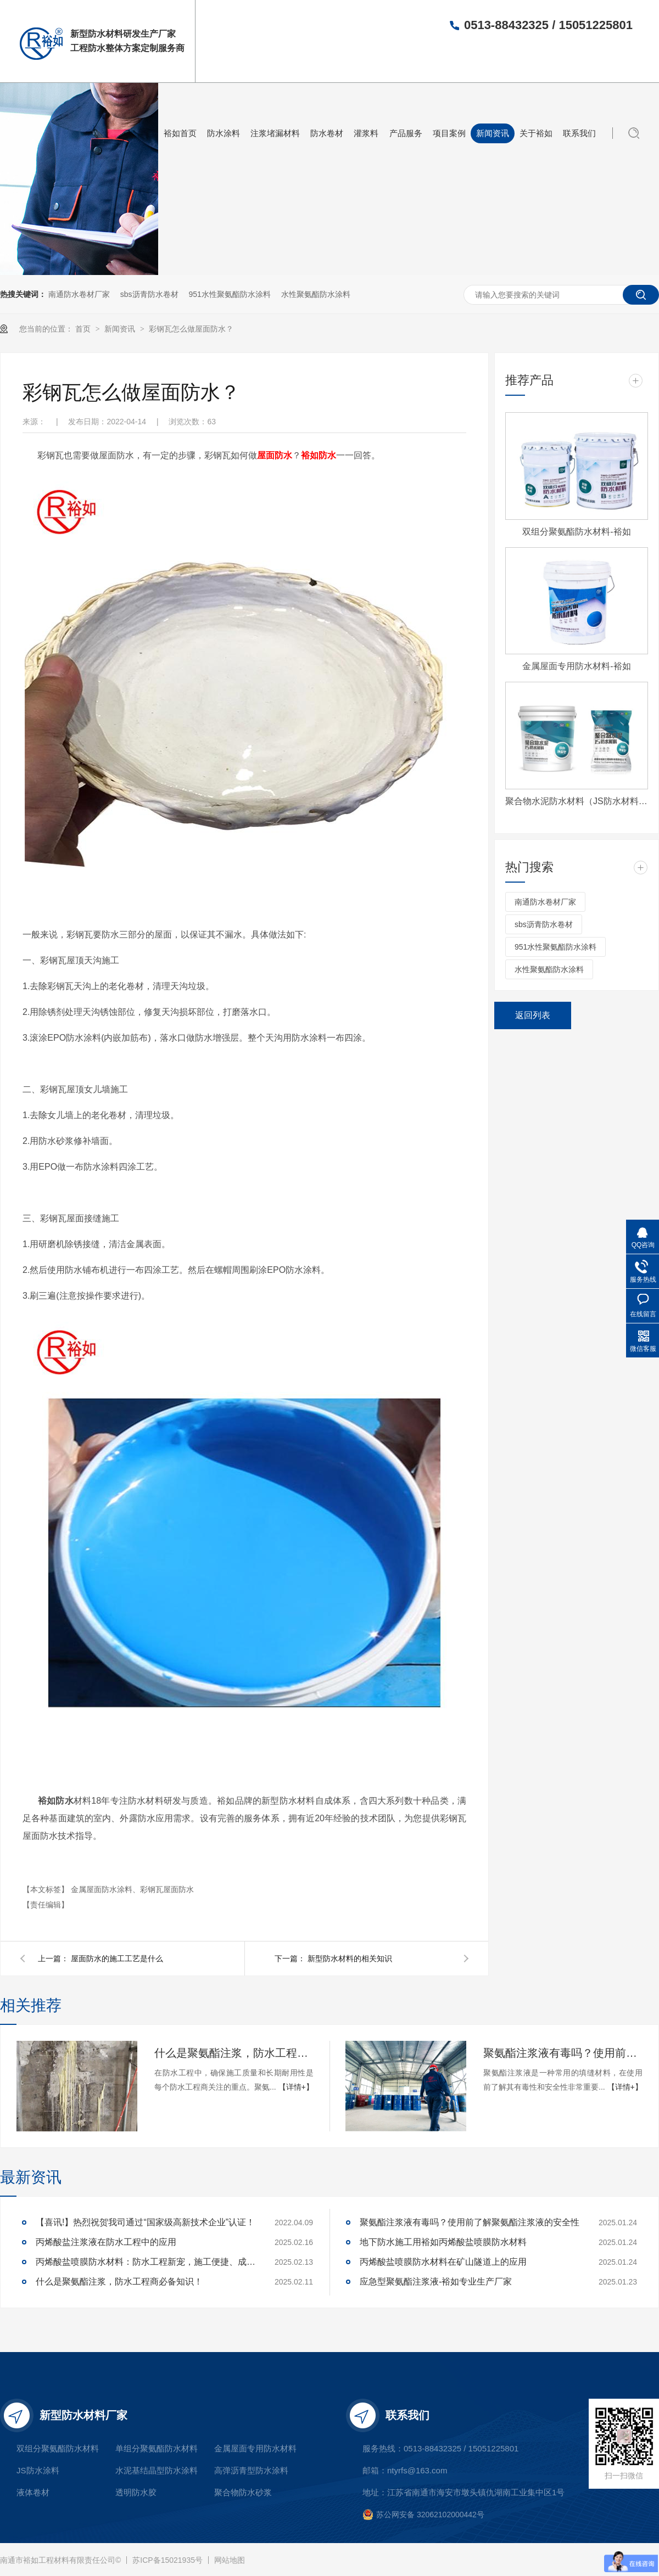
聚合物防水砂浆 (243, 2492)
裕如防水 (318, 455)
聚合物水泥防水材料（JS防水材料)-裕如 (576, 801)
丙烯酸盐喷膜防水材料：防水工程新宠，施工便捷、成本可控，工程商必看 (145, 2261)
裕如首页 (180, 133)
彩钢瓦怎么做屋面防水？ (191, 328)
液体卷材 (32, 2492)
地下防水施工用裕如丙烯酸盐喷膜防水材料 (443, 2242)
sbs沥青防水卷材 (149, 294)
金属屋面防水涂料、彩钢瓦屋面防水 (132, 1889)
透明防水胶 (136, 2492)
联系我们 (579, 133)
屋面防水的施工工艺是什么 (117, 1958)
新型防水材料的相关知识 (350, 1958)
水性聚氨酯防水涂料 (315, 294)
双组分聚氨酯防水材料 (57, 2448)
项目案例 (449, 133)
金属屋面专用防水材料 (255, 2448)
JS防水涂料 (37, 2470)
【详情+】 (296, 2087)
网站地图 (229, 2560)
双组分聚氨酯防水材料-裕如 (576, 531)
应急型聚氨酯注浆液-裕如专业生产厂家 (436, 2281)
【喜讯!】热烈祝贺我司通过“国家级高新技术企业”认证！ (145, 2222)
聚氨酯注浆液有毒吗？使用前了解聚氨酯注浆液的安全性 (563, 2053)
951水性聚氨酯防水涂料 (229, 294)
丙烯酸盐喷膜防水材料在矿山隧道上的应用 (443, 2261)
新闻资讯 (492, 133)
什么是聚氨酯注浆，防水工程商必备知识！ (234, 2053)
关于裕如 (536, 133)
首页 (84, 328)
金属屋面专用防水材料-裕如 (576, 666)
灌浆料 (366, 133)
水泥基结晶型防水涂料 (156, 2470)
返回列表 (532, 1015)
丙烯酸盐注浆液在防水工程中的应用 (106, 2242)
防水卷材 (326, 133)
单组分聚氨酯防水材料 (156, 2448)
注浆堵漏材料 (275, 133)
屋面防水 (274, 455)
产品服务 (405, 133)
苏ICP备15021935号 (167, 2560)
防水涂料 (223, 133)
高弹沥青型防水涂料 (251, 2470)
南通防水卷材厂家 (79, 294)
